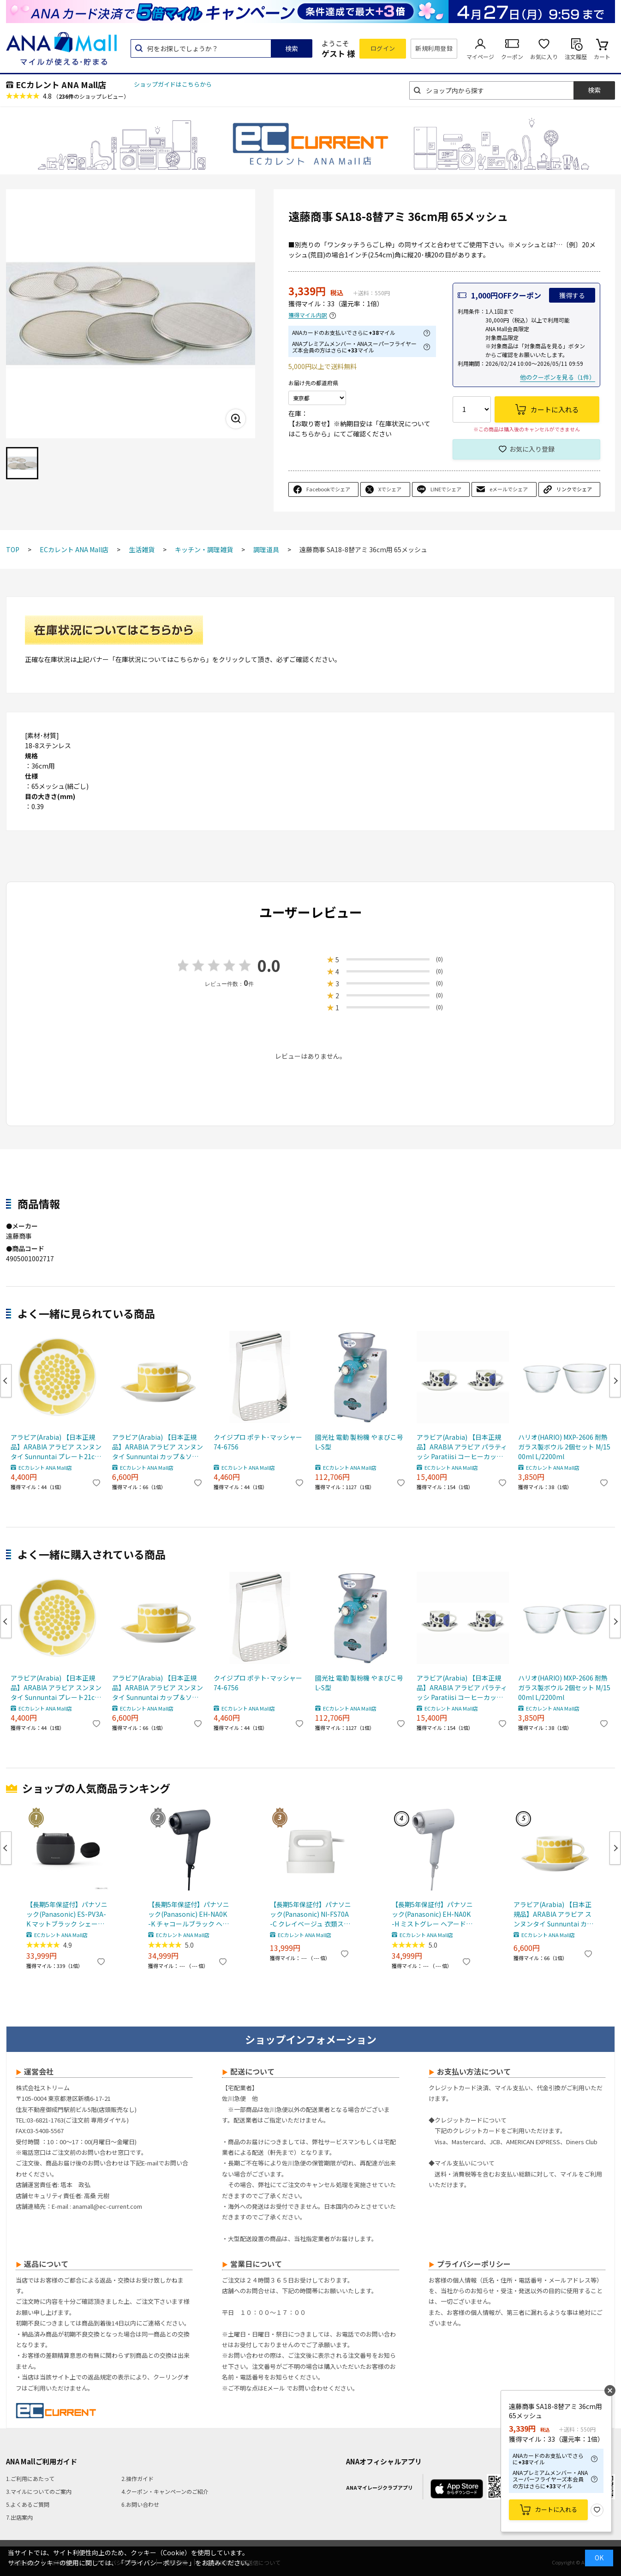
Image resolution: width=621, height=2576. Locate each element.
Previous (6, 1380)
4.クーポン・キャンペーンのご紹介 (165, 2491)
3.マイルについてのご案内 (39, 2491)
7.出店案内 (19, 2517)
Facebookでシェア (328, 489)
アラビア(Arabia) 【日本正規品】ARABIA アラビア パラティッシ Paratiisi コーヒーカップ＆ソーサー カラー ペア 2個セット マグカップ (462, 1446)
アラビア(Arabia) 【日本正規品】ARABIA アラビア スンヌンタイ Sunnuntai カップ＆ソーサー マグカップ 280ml (157, 1446)
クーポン (512, 56)
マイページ (480, 56)
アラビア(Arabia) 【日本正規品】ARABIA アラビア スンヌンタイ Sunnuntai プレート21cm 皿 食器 (56, 1446)
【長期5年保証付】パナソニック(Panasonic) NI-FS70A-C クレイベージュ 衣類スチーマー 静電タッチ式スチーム (310, 1914)
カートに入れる (556, 2509)
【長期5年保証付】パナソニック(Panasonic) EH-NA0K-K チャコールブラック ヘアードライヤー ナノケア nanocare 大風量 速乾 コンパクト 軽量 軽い (188, 1914)
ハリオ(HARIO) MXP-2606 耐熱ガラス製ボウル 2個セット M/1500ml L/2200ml (564, 1446)
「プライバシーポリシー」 (156, 2562)
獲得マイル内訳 (307, 315)
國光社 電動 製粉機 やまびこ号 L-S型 (359, 1441)
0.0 (269, 965)
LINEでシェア (445, 489)
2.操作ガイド (137, 2478)
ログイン (382, 48)
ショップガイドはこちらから (173, 84)
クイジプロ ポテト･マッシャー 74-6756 (258, 1441)
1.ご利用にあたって (30, 2478)
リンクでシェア (574, 489)
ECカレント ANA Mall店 (61, 84)
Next (615, 1380)
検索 (291, 48)
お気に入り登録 (532, 448)
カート (602, 56)
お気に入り (544, 56)
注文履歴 (576, 56)
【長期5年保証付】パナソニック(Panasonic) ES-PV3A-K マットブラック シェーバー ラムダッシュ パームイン (66, 1914)
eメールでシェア (509, 489)
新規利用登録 (434, 48)
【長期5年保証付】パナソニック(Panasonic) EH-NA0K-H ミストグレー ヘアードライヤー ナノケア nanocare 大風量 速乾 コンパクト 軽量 (432, 1914)
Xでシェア (389, 489)
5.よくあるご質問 (27, 2504)
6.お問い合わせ (140, 2504)
